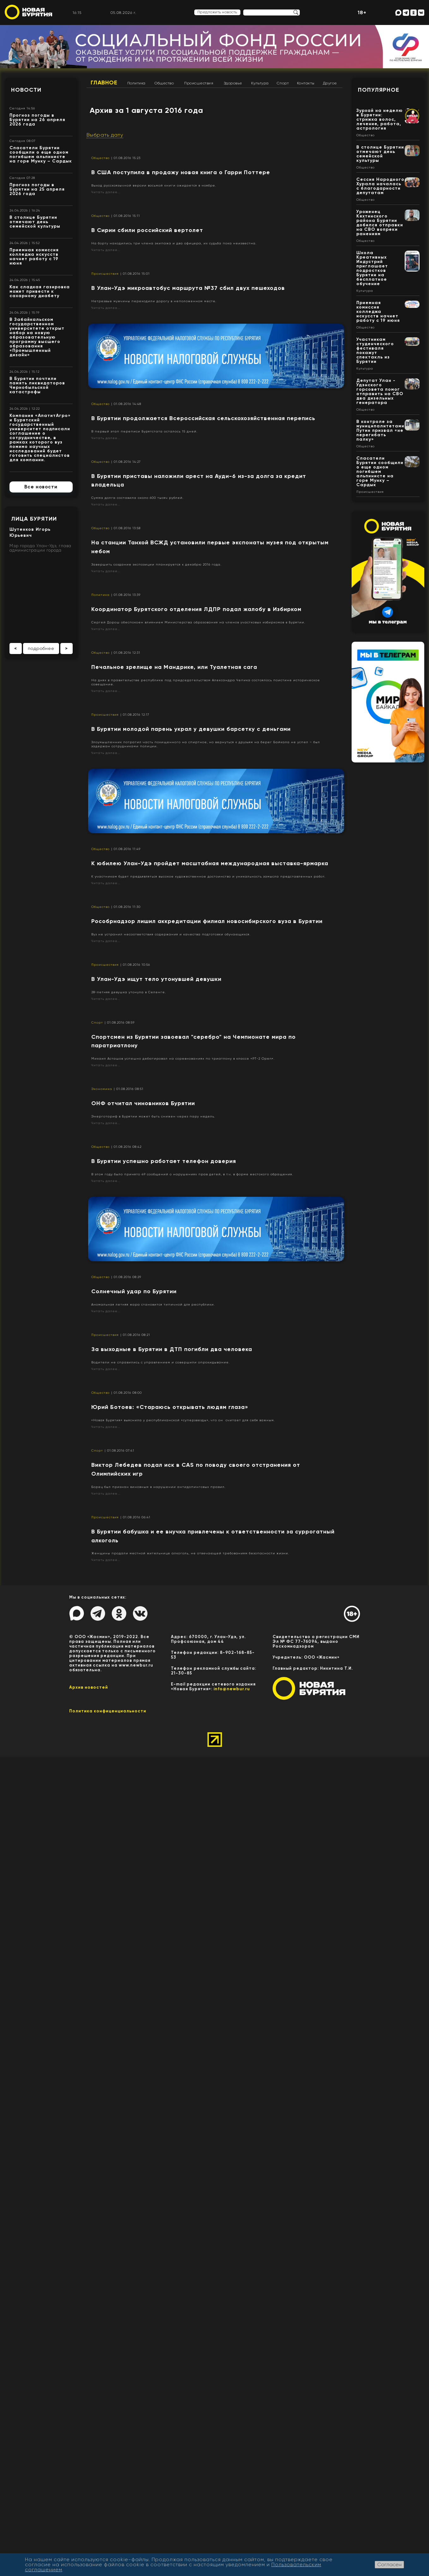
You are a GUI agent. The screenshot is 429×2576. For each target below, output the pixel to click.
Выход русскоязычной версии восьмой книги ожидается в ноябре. (153, 185)
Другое (330, 83)
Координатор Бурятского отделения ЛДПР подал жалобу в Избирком (196, 609)
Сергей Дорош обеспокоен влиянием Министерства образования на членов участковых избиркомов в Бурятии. (198, 622)
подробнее (41, 648)
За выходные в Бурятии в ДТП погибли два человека (171, 1349)
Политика (136, 83)
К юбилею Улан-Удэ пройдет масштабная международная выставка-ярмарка (209, 863)
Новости (26, 89)
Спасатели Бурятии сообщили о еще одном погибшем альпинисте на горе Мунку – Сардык (40, 154)
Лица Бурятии (34, 518)
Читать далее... (105, 192)
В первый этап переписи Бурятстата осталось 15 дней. (144, 431)
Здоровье (233, 83)
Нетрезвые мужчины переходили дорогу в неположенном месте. (153, 301)
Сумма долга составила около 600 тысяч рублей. (137, 497)
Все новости (40, 487)
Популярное (378, 89)
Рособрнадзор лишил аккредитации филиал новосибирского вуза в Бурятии (207, 921)
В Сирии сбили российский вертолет (147, 230)
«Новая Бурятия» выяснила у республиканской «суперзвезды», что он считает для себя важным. (183, 1420)
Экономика (101, 1089)
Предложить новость (217, 12)
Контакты (306, 83)
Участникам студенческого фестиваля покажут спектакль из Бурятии (375, 350)
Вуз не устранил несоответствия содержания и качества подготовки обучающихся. (171, 934)
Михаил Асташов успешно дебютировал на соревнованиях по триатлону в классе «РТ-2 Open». (183, 1058)
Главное (104, 82)
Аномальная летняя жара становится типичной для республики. (153, 1304)
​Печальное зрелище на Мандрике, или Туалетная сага (174, 667)
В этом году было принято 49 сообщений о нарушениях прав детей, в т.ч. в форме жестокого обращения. (192, 1174)
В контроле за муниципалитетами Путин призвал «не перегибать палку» (380, 430)
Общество (164, 83)
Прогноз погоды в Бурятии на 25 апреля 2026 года (37, 189)
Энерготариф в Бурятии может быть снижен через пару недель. (153, 1116)
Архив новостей (88, 1687)
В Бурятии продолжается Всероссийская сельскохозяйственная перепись (203, 418)
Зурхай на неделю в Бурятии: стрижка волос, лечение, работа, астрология (379, 119)
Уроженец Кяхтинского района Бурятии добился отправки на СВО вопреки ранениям (379, 222)
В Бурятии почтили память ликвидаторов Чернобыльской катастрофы (37, 385)
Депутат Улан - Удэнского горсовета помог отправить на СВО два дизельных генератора (379, 391)
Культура (260, 83)
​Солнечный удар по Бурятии (134, 1291)
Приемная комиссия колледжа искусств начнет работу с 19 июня (34, 256)
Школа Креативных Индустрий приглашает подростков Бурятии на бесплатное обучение (372, 268)
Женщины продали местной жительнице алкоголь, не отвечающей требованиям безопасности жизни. (190, 1553)
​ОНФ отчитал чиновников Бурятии (143, 1103)
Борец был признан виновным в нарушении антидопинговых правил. (158, 1487)
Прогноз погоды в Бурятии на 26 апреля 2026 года (37, 120)
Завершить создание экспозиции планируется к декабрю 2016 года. (156, 564)
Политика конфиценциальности (107, 1711)
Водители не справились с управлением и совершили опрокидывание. (160, 1362)
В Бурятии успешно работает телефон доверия (163, 1161)
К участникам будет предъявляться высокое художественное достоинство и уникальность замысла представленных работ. (208, 876)
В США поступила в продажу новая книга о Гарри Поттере (180, 172)
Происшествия (198, 83)
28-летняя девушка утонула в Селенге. (128, 992)
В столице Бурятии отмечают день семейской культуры (34, 222)
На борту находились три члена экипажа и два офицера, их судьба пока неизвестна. (174, 243)
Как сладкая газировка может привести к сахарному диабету (39, 291)
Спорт (283, 83)
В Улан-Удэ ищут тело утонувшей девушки (156, 979)
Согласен (389, 2564)
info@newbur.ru (232, 1688)
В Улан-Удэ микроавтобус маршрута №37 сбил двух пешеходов (188, 288)
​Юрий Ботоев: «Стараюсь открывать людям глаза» (169, 1407)
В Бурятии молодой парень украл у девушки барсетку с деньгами (191, 728)
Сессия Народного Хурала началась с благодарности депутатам (380, 186)
